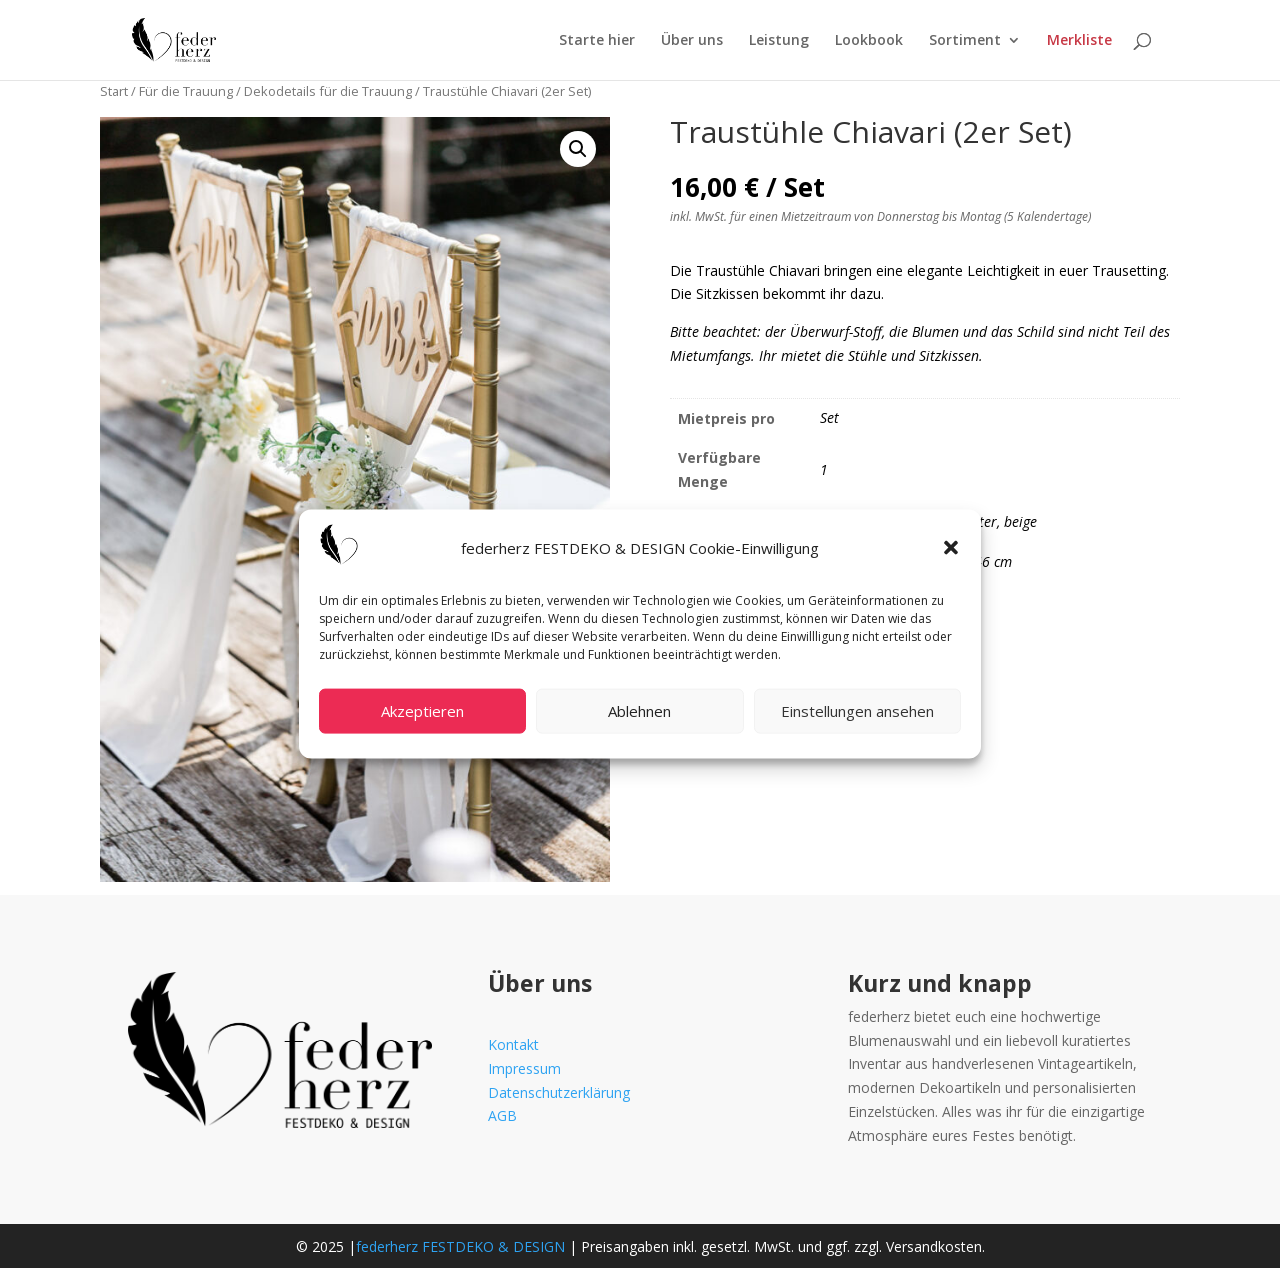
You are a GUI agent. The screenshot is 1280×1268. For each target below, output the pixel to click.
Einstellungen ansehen (857, 711)
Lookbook (869, 41)
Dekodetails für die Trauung (328, 91)
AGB (502, 1115)
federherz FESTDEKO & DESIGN (460, 1246)
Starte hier (597, 41)
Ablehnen (639, 711)
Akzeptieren (422, 711)
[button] (951, 548)
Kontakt (513, 1044)
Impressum (524, 1068)
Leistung (779, 41)
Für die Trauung (186, 91)
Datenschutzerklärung (559, 1092)
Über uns (692, 41)
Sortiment (965, 41)
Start (114, 91)
